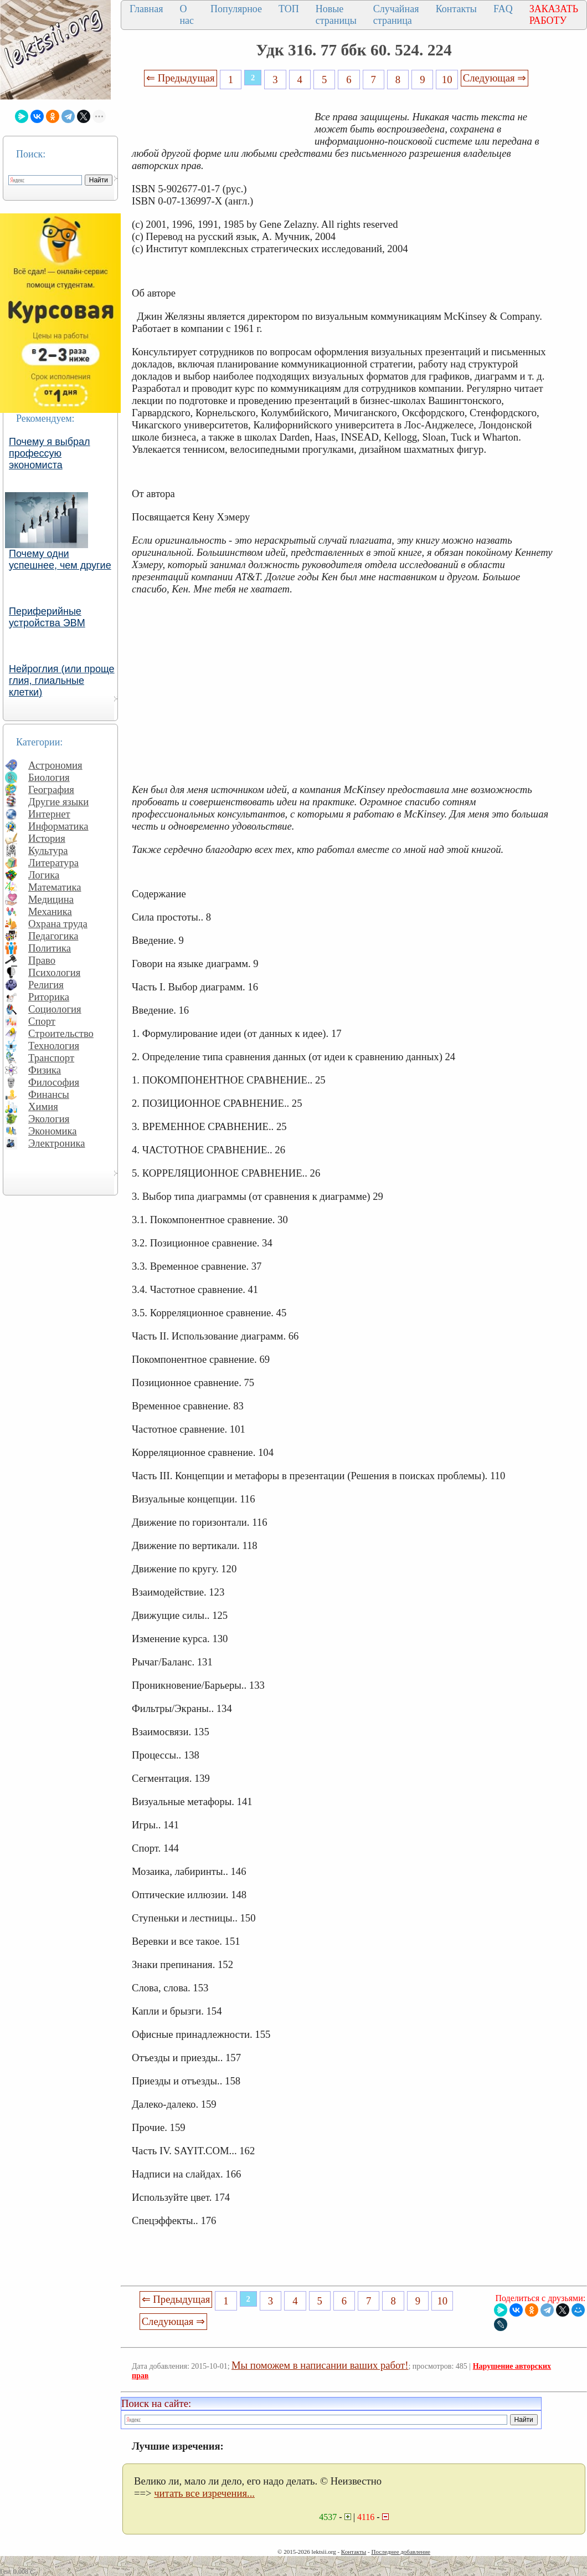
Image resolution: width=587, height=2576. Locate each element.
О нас (186, 14)
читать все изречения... (204, 2493)
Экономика (52, 1131)
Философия (53, 1082)
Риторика (48, 997)
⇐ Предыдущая (180, 78)
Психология (54, 972)
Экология (48, 1119)
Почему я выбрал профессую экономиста (49, 453)
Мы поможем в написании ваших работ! (319, 2365)
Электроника (56, 1143)
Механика (50, 911)
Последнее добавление (400, 2551)
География (51, 789)
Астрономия (55, 765)
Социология (54, 1009)
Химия (43, 1106)
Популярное (236, 8)
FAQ (503, 8)
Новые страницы (336, 14)
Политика (49, 948)
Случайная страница (396, 14)
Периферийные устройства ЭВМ (47, 617)
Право (41, 960)
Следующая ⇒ (494, 78)
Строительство (61, 1033)
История (46, 838)
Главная (146, 8)
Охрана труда (57, 923)
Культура (48, 850)
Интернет (49, 814)
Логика (43, 875)
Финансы (48, 1094)
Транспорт (51, 1058)
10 (447, 79)
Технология (53, 1045)
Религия (46, 984)
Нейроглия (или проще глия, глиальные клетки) (62, 680)
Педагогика (53, 936)
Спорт (41, 1021)
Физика (44, 1070)
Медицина (51, 899)
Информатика (58, 826)
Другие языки (58, 801)
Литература (53, 862)
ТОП (289, 8)
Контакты (456, 8)
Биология (49, 777)
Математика (54, 887)
